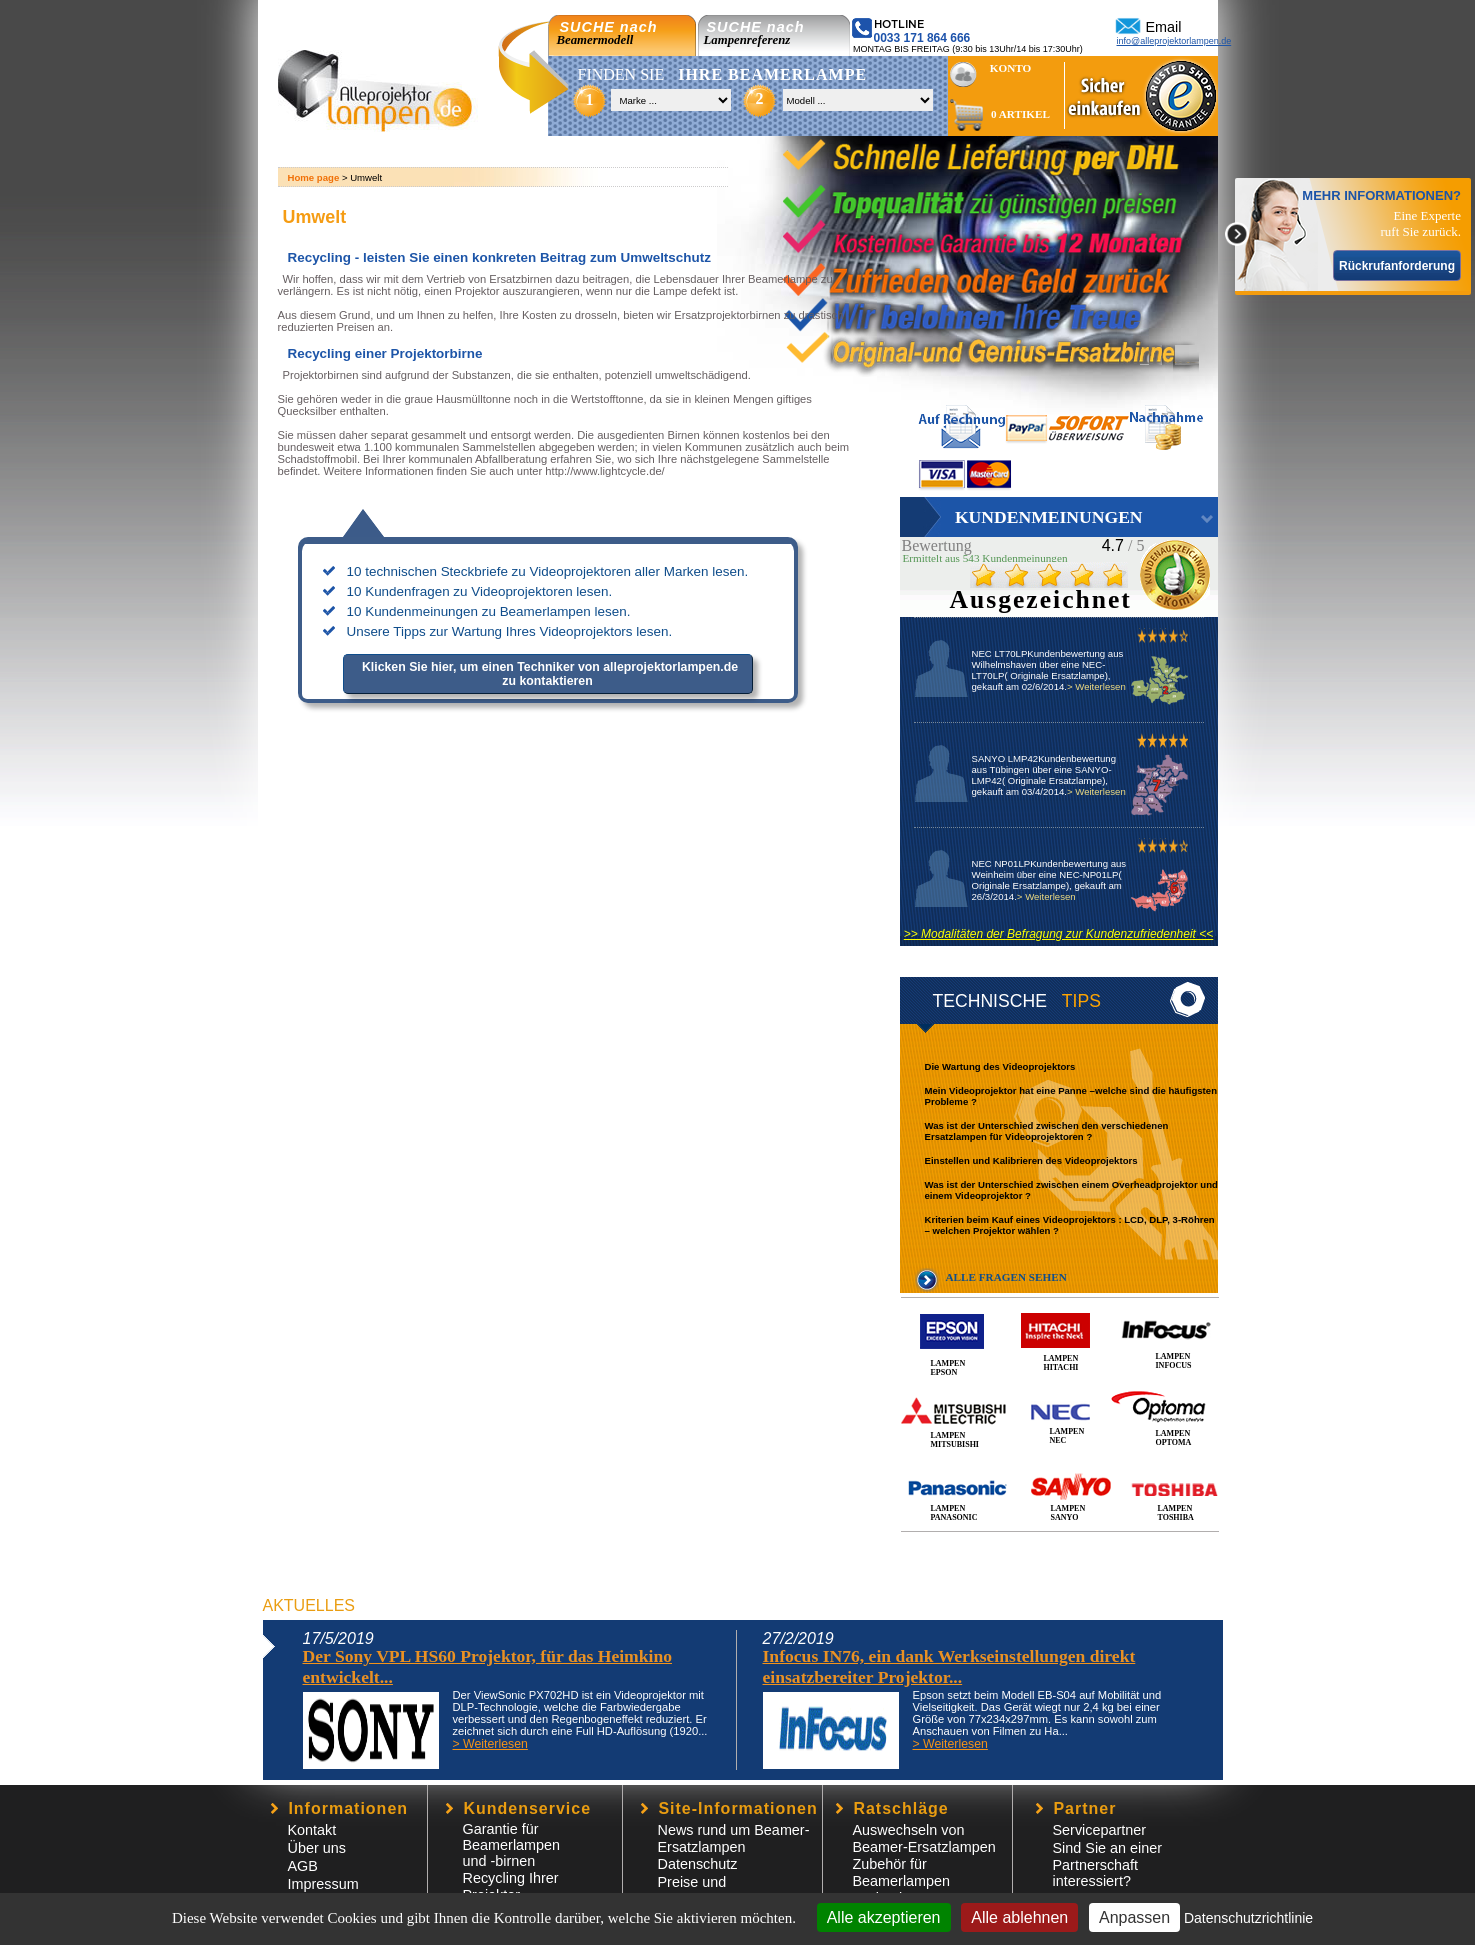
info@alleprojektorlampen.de (1174, 41)
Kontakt (312, 1830)
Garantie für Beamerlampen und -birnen (512, 1845)
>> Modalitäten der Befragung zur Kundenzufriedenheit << (1059, 934)
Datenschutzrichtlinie (1248, 1918)
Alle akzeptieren (884, 1917)
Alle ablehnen (1019, 1917)
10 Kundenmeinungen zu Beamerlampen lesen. (489, 611)
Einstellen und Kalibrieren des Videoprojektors (1031, 1160)
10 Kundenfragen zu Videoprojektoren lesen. (480, 591)
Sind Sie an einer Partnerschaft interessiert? (1108, 1864)
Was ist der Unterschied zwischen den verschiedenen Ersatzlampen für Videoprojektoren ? (1047, 1131)
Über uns (317, 1848)
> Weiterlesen (1096, 686)
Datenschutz (698, 1864)
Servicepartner (1100, 1830)
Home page (314, 177)
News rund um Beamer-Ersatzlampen (734, 1838)
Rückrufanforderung (1397, 266)
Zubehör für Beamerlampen (902, 1872)
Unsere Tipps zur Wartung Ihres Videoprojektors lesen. (510, 631)
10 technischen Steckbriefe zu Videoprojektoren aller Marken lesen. (548, 571)
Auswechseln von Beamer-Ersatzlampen (924, 1838)
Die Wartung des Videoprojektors (1000, 1066)
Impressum (323, 1884)
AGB (303, 1866)
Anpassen (1134, 1917)
